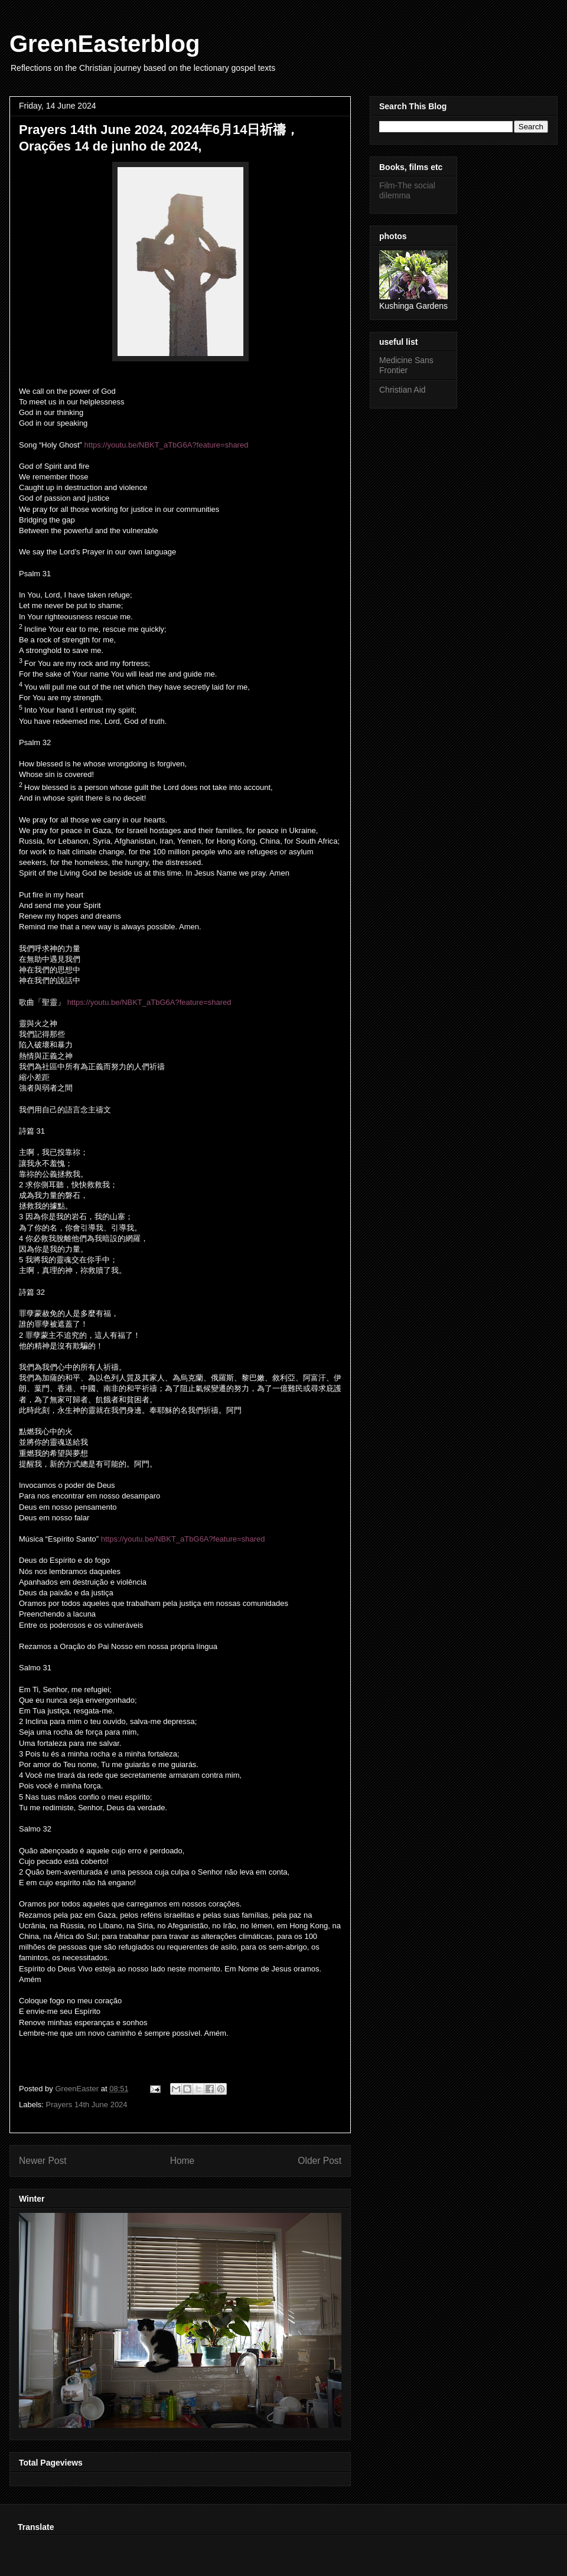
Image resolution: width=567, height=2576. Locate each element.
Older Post (319, 2161)
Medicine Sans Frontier (406, 365)
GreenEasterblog (104, 44)
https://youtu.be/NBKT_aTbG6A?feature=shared (166, 444)
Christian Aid (402, 389)
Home (182, 2161)
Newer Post (43, 2161)
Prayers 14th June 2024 (87, 2104)
